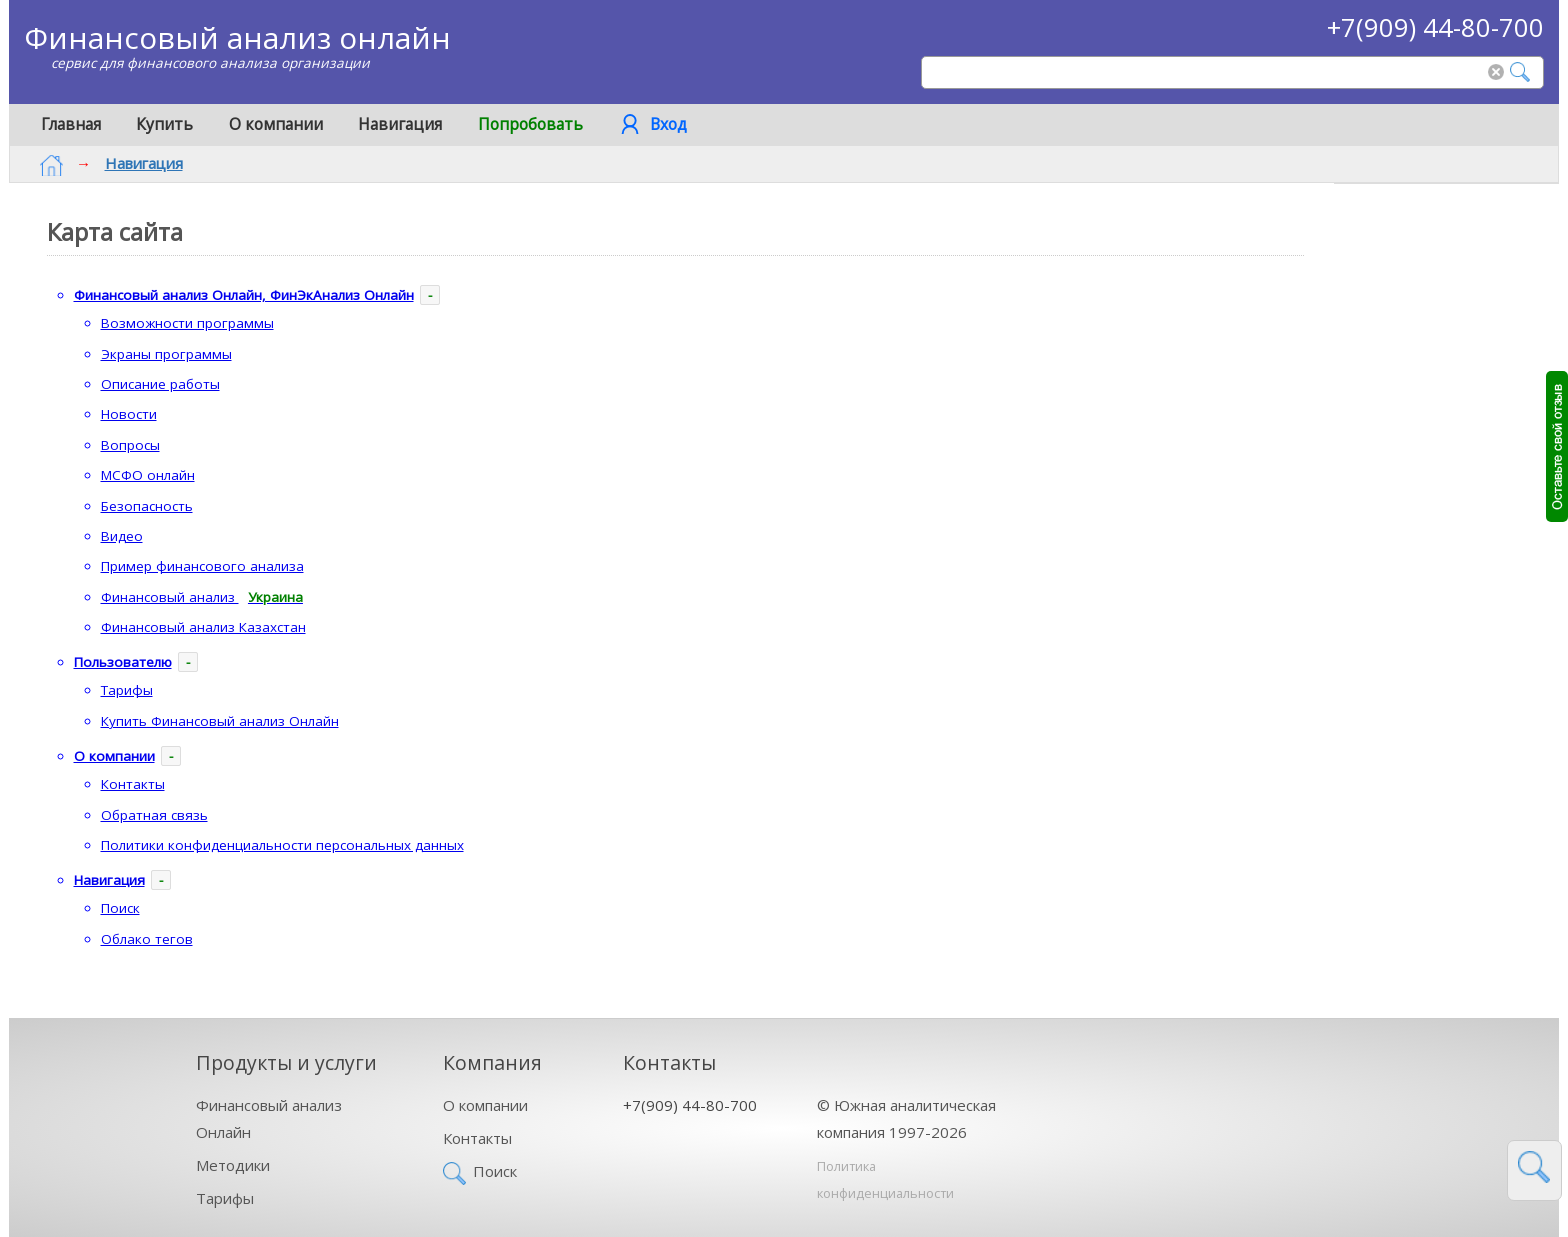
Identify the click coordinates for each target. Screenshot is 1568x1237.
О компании (276, 124)
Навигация (400, 124)
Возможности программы (187, 323)
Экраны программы (166, 354)
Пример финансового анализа (202, 566)
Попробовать (530, 124)
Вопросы (130, 445)
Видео (122, 536)
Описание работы (160, 384)
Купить (164, 124)
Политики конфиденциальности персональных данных (282, 845)
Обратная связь (154, 815)
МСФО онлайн (148, 475)
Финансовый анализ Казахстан (203, 627)
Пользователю (123, 662)
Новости (129, 414)
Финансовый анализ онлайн (237, 37)
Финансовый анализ (207, 599)
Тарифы (127, 690)
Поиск (120, 908)
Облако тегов (147, 939)
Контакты (133, 784)
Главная (71, 124)
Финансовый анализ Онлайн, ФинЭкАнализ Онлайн (244, 295)
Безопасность (147, 506)
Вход (668, 124)
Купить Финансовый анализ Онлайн (220, 721)
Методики (233, 1165)
